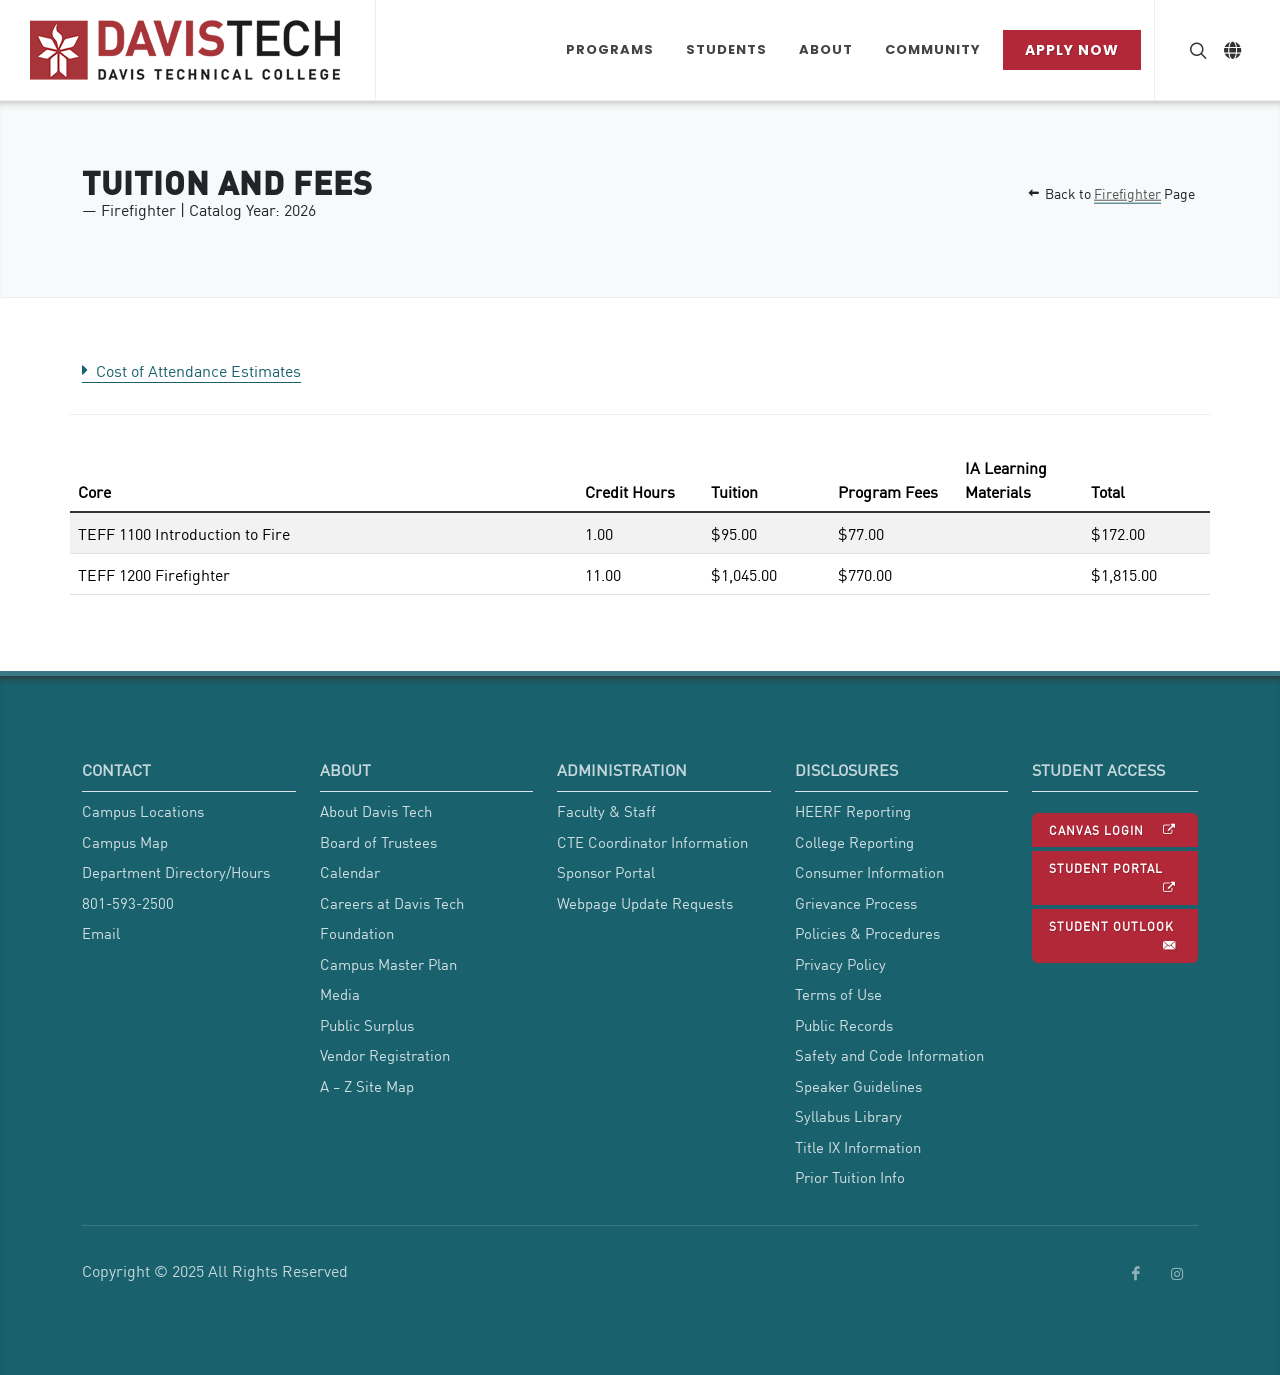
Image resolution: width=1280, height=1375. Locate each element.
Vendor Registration (385, 1055)
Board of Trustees (378, 842)
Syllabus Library (848, 1116)
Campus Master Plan (388, 964)
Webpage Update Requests (645, 903)
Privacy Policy (840, 964)
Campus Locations (143, 811)
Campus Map (125, 842)
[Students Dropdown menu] (726, 50)
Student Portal (1113, 878)
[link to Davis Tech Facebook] (1136, 1274)
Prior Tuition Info (850, 1177)
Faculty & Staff (606, 811)
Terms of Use (838, 994)
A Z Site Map (367, 1086)
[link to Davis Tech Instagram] (1177, 1274)
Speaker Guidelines (858, 1086)
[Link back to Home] (187, 50)
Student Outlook (1113, 936)
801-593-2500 (128, 903)
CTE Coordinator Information (652, 842)
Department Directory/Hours (176, 872)
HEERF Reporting (853, 811)
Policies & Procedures (867, 933)
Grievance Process (856, 903)
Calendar (350, 872)
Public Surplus (367, 1025)
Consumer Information (869, 872)
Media (340, 994)
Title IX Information (858, 1147)
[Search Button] (1196, 50)
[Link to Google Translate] (1232, 50)
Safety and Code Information (889, 1055)
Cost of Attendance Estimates (191, 370)
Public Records (844, 1025)
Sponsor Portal (606, 872)
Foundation (357, 933)
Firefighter (1127, 193)
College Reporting (854, 842)
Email (101, 933)
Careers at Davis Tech (392, 903)
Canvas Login (1113, 830)
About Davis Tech (376, 811)
